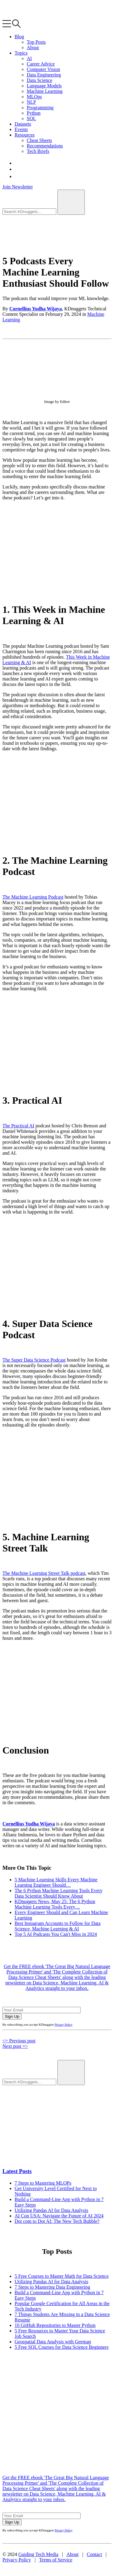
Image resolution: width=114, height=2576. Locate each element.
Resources (25, 134)
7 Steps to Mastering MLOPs (43, 2183)
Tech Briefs (38, 151)
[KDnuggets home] (28, 16)
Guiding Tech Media (38, 2554)
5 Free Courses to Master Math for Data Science (62, 2276)
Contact (94, 2554)
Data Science (39, 80)
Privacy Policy (64, 2024)
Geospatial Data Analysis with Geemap (53, 2341)
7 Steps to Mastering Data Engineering (52, 2287)
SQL (31, 118)
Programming (40, 107)
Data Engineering (44, 74)
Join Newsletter (17, 186)
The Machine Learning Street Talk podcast (43, 1573)
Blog (19, 36)
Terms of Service (55, 2559)
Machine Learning (45, 91)
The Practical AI (18, 1125)
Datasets (23, 124)
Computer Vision (43, 69)
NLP (31, 102)
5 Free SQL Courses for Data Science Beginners (62, 2347)
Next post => (15, 2046)
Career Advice (41, 63)
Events (21, 129)
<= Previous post (19, 2040)
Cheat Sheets (39, 140)
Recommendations (45, 145)
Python (33, 113)
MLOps (34, 96)
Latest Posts (17, 2171)
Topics (21, 53)
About (33, 47)
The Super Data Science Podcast (34, 1359)
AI (29, 58)
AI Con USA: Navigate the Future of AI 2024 (59, 2215)
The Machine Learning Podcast (32, 897)
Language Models (44, 85)
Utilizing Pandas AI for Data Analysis (51, 2210)
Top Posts (36, 42)
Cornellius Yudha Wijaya (35, 308)
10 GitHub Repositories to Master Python (55, 2325)
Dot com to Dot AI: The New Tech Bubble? (57, 2221)
